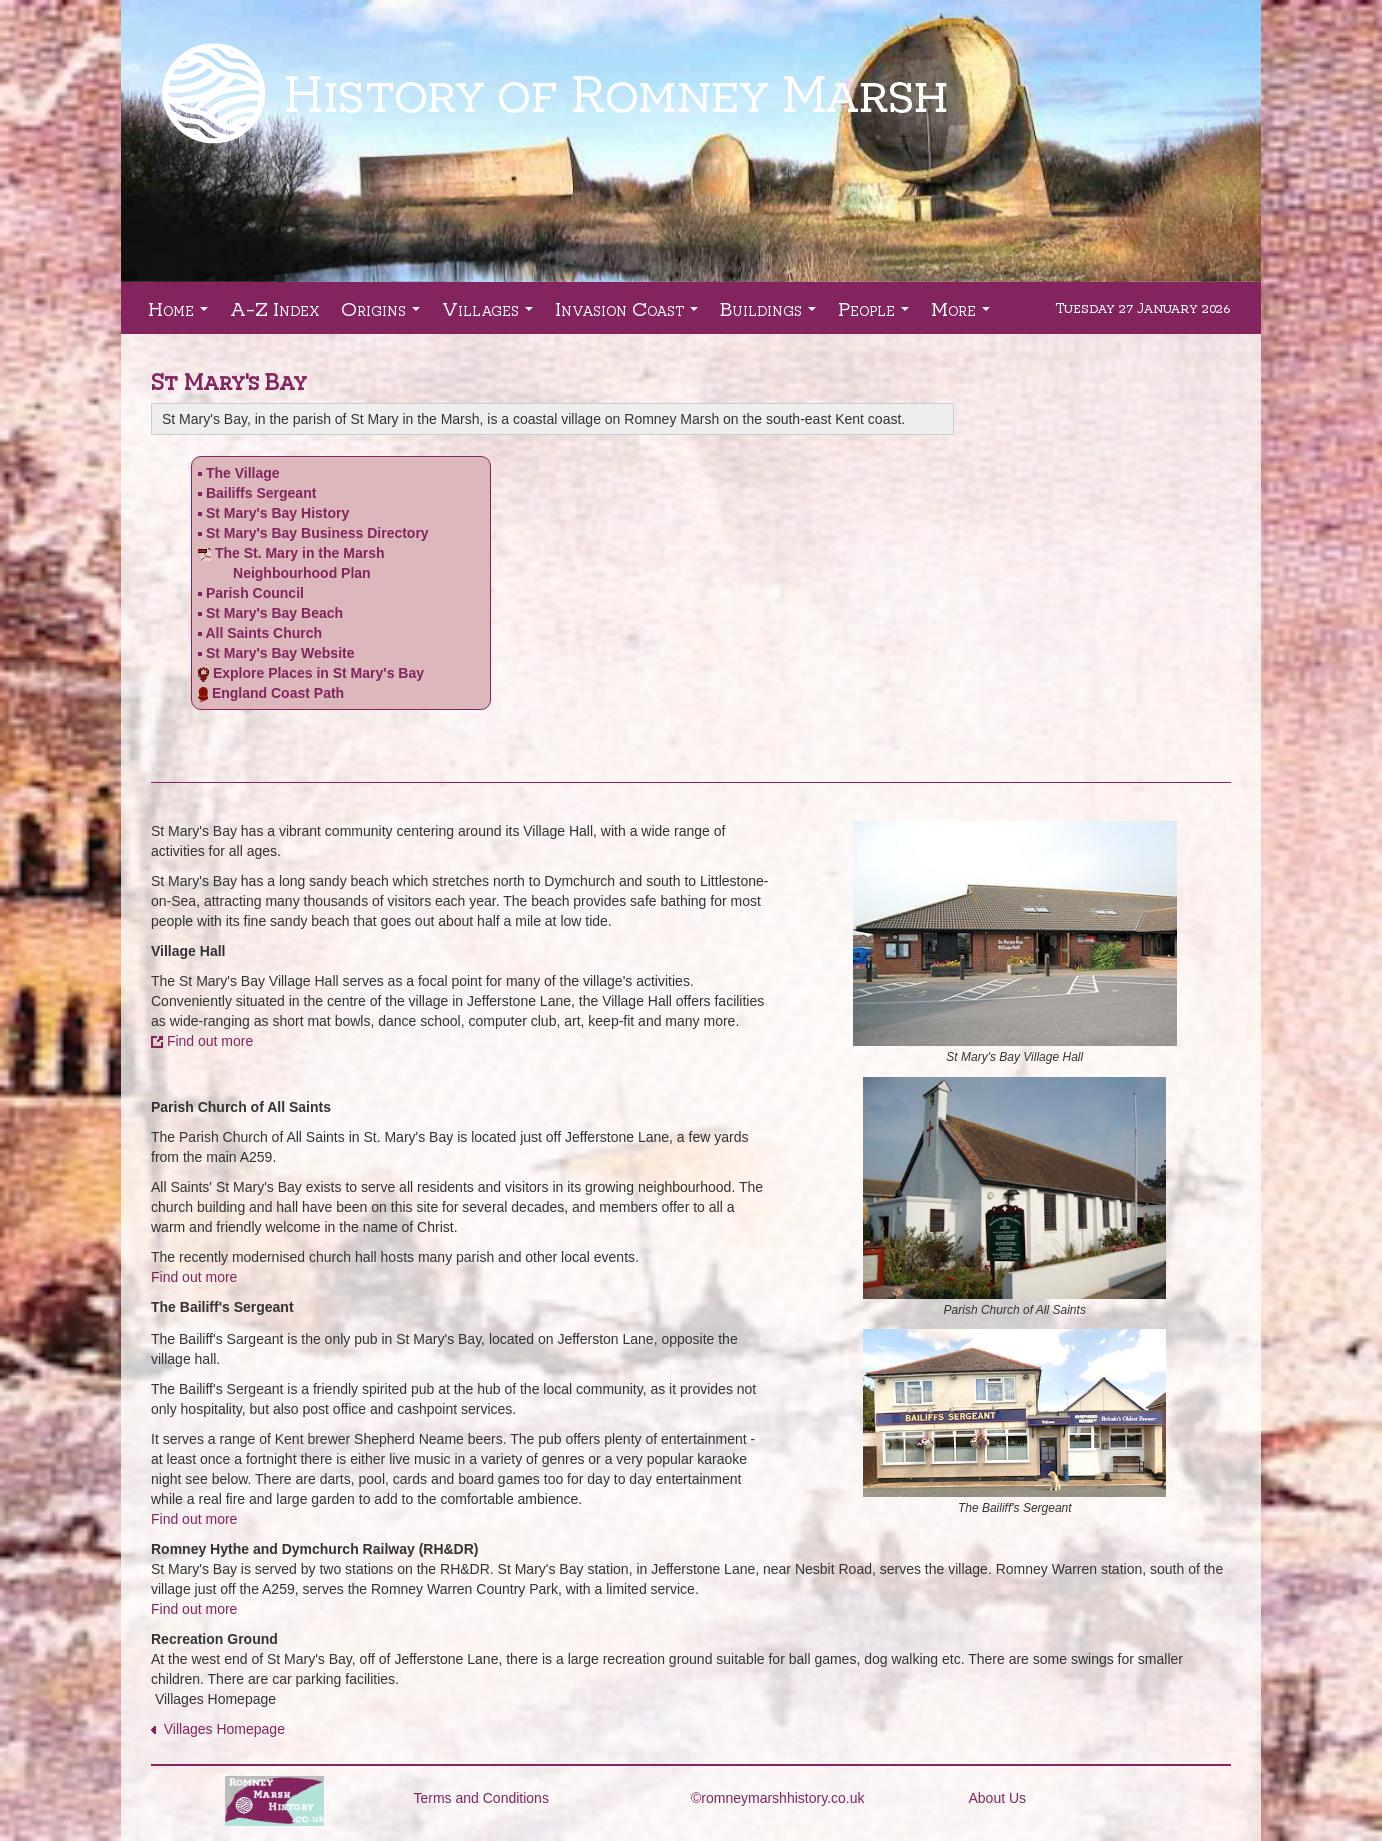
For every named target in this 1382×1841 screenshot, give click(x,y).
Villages (491, 314)
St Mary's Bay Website (280, 653)
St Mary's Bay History (277, 513)
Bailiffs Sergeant (261, 493)
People (877, 314)
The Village (243, 473)
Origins (384, 314)
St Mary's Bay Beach (274, 613)
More (964, 314)
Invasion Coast (630, 314)
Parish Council (255, 593)
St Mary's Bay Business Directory (313, 533)
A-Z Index (274, 308)
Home (182, 314)
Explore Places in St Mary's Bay (318, 673)
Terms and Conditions (481, 1798)
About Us (998, 1798)
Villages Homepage (220, 1729)
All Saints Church (263, 633)
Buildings (772, 314)
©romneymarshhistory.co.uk (777, 1798)
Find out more (210, 1041)
